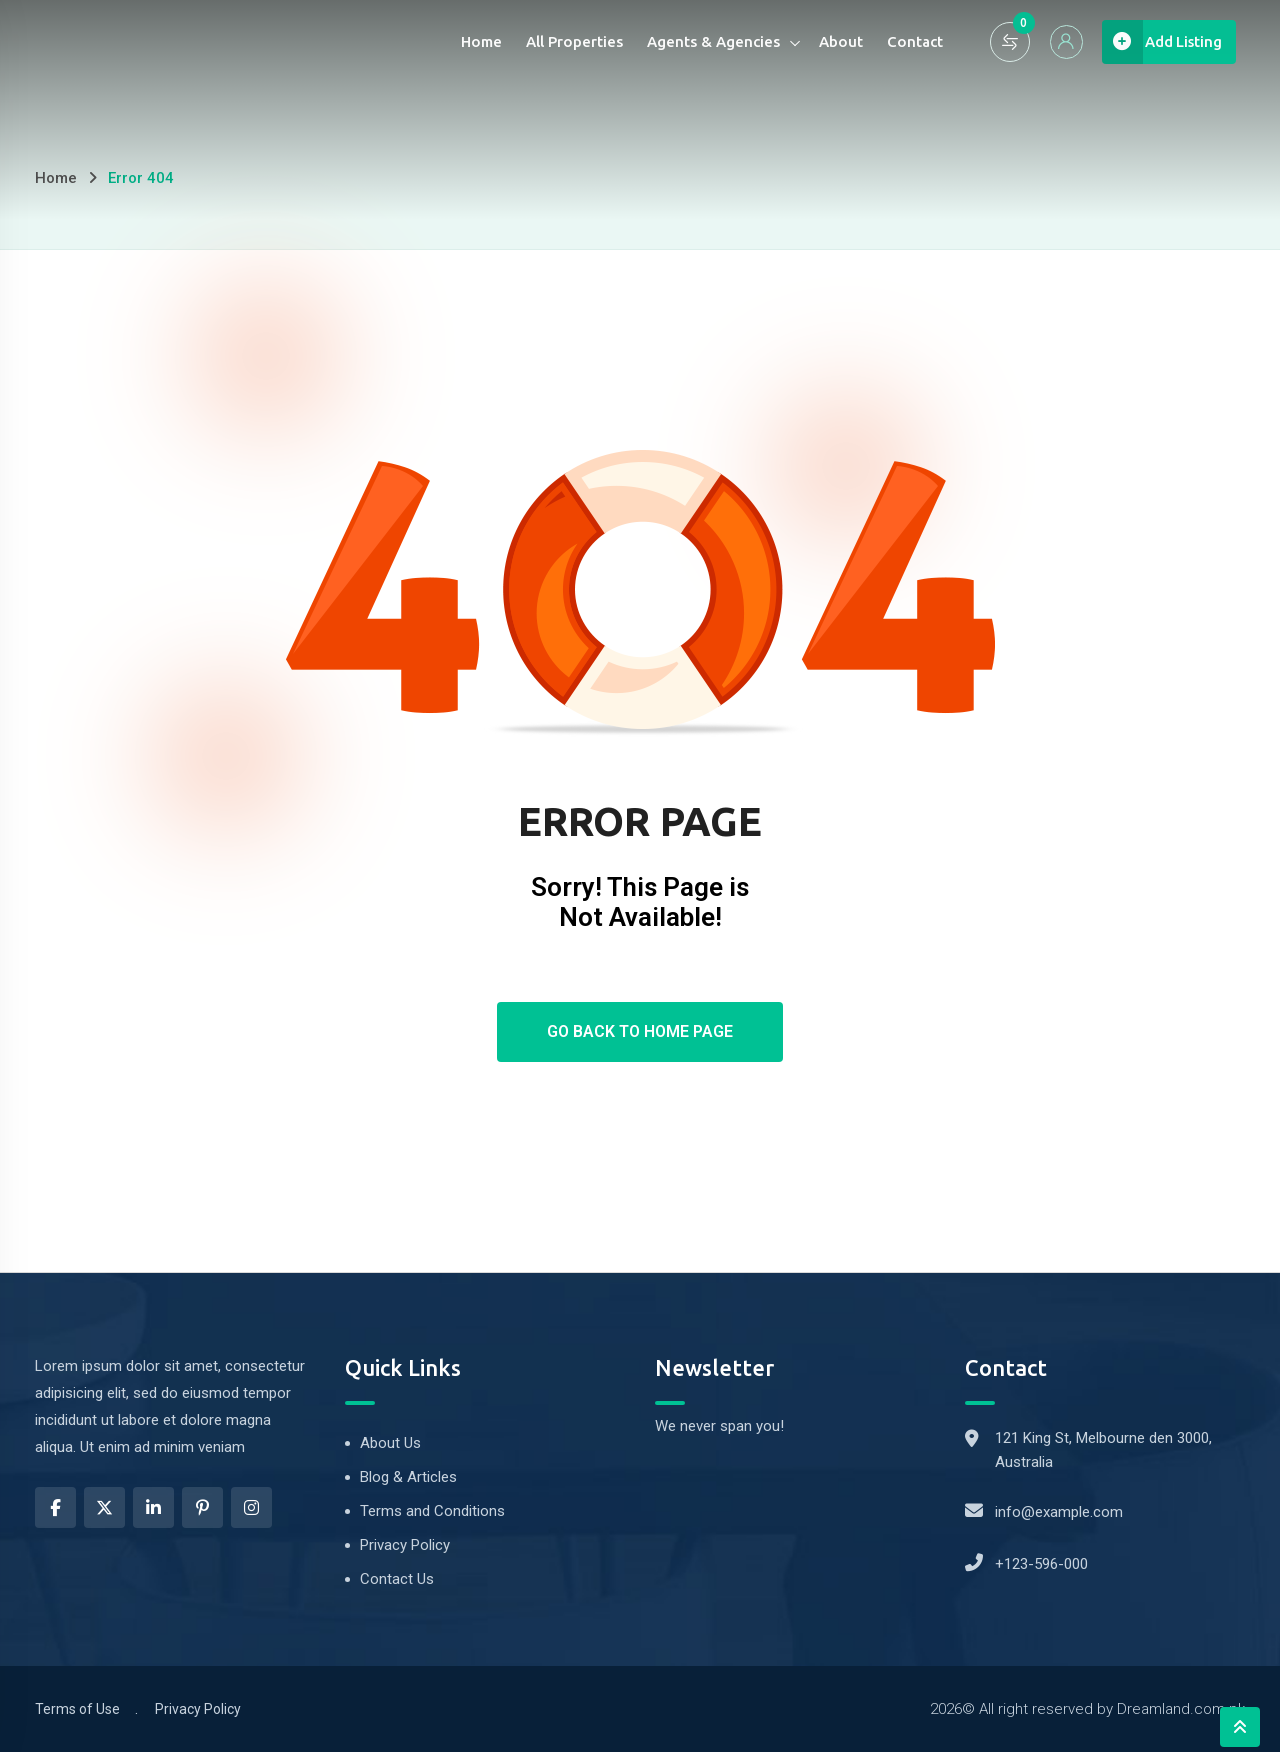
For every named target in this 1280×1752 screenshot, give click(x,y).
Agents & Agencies (699, 41)
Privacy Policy (405, 1545)
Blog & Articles (408, 1477)
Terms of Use (77, 1709)
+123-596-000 (1041, 1564)
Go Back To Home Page (640, 1031)
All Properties (560, 41)
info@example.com (1059, 1512)
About (827, 41)
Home (467, 41)
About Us (390, 1443)
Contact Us (397, 1579)
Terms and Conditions (432, 1511)
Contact (901, 41)
